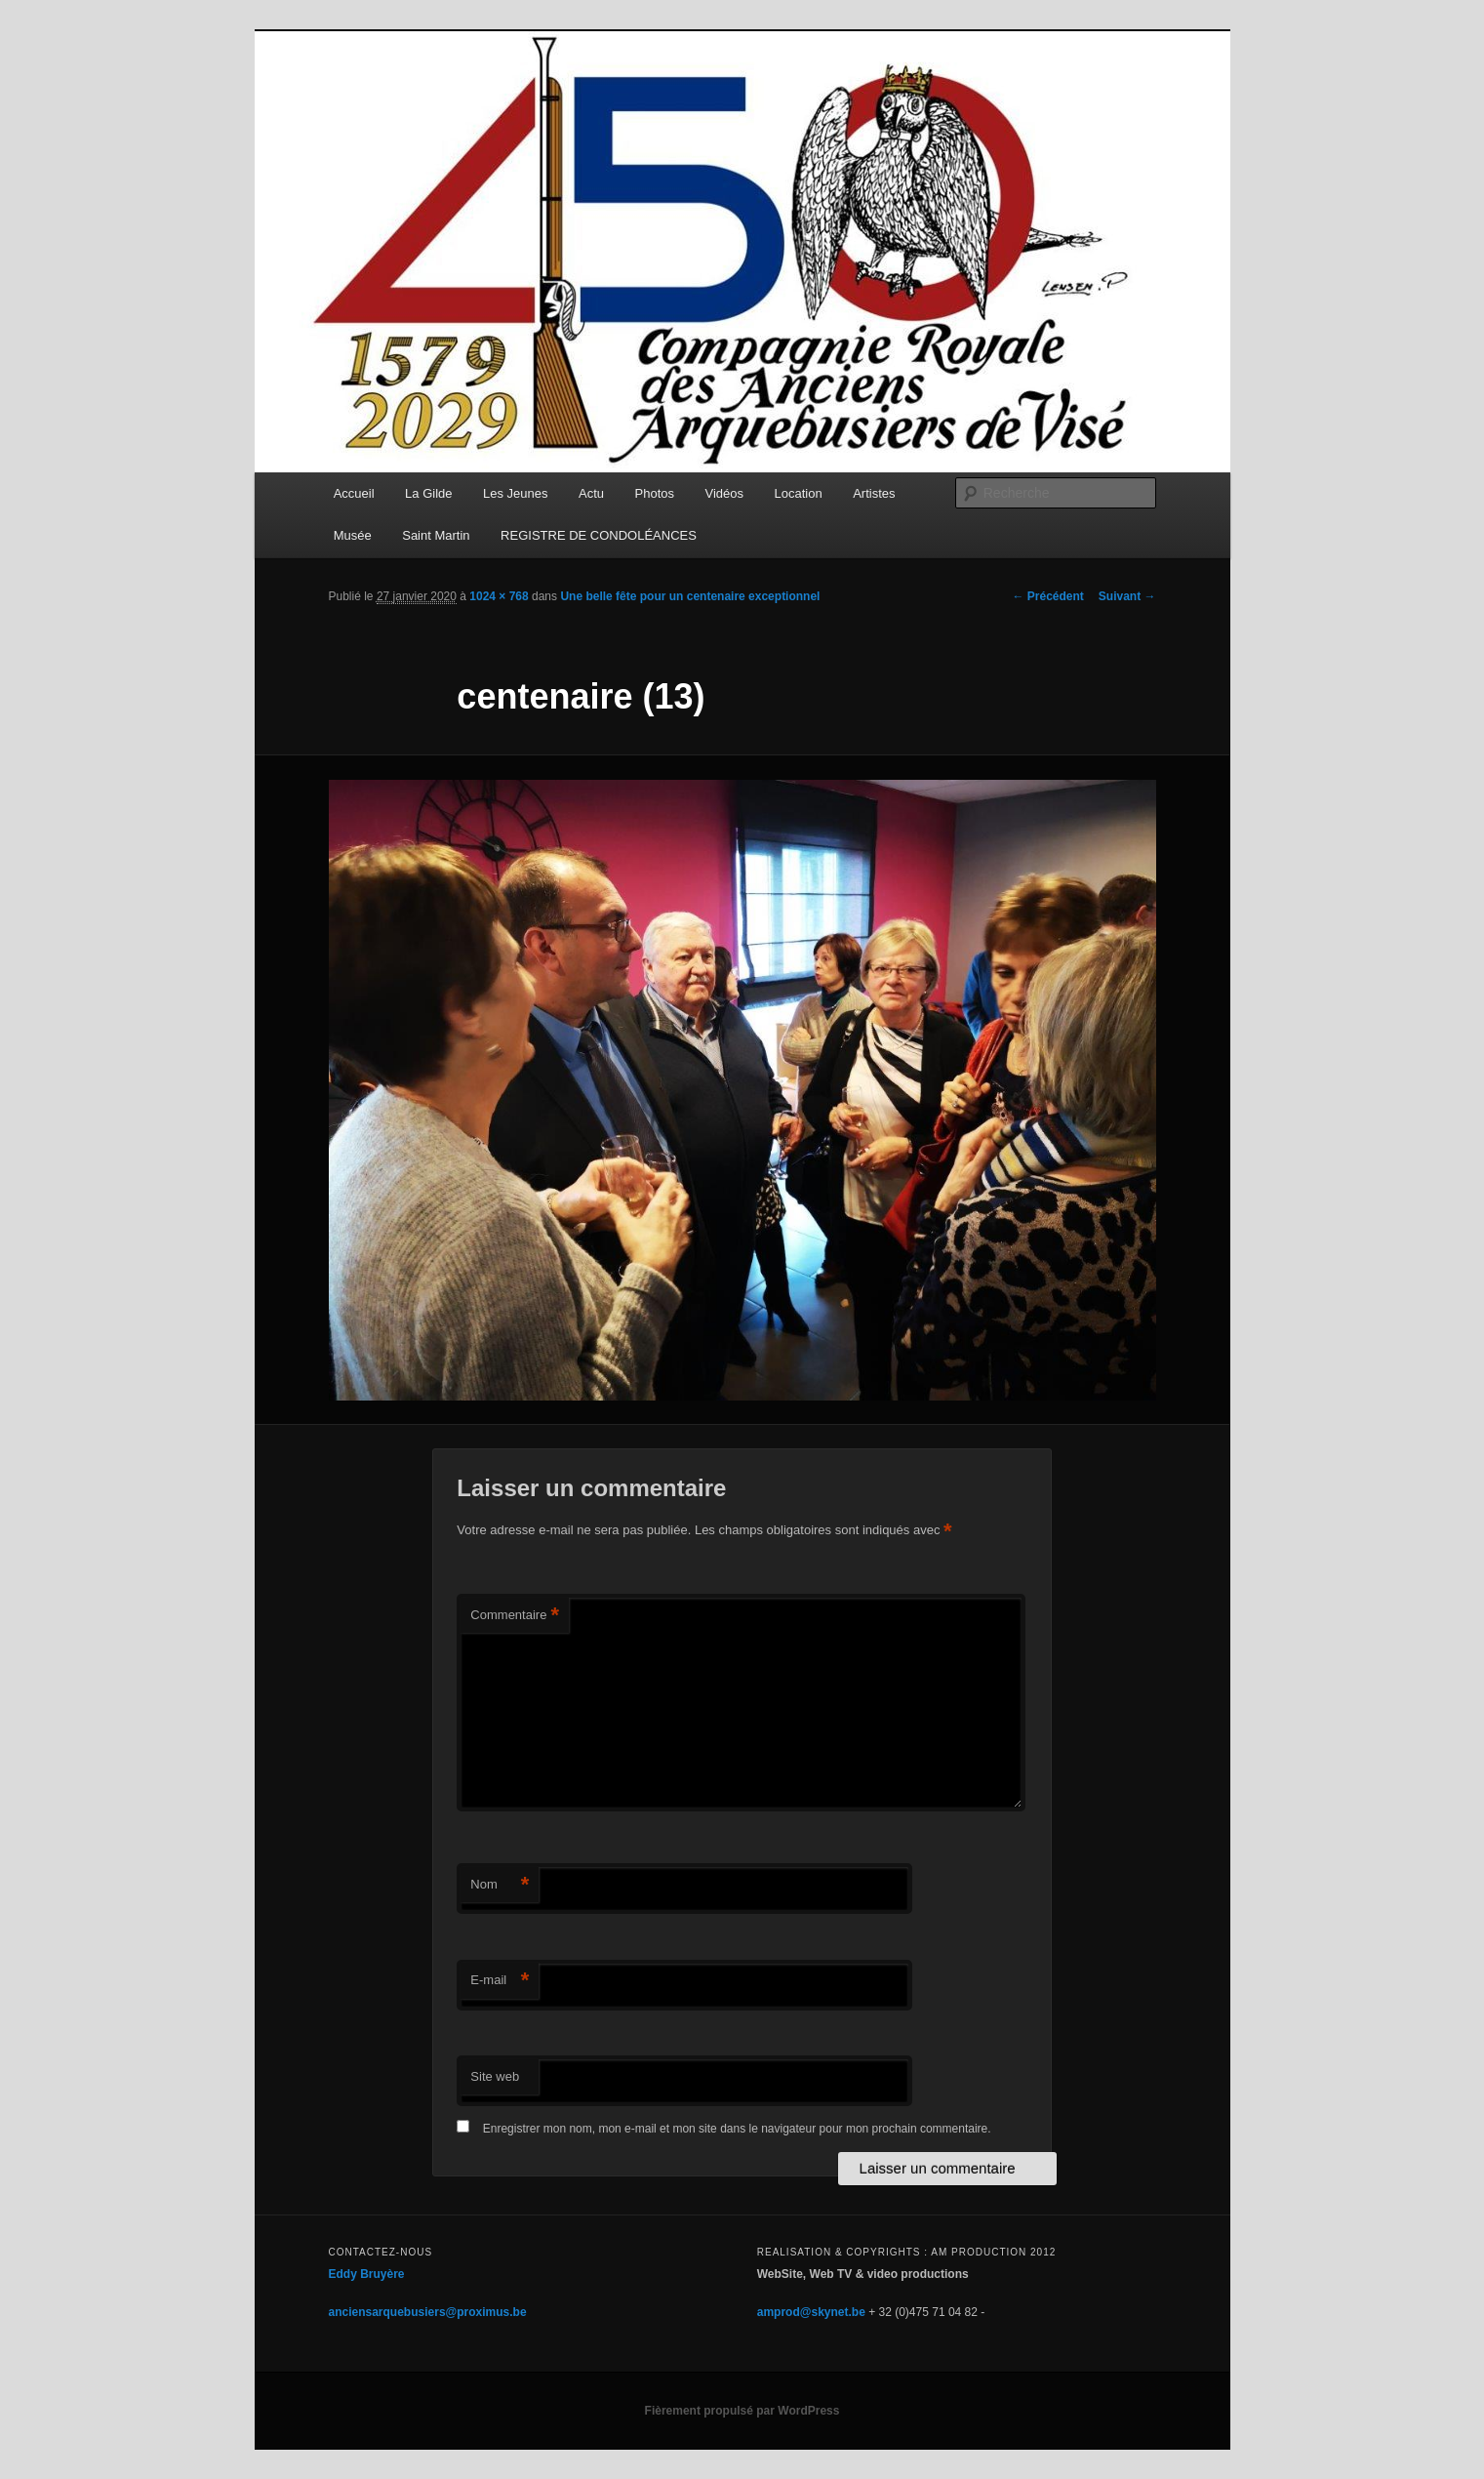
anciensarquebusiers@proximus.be (428, 2312)
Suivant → (1127, 596)
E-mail (499, 1981)
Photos (654, 493)
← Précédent (1047, 596)
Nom (499, 1885)
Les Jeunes (515, 493)
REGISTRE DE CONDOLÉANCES (599, 535)
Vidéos (724, 493)
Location (798, 493)
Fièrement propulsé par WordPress (742, 2411)
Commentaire (514, 1616)
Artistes (874, 493)
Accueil (354, 493)
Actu (591, 493)
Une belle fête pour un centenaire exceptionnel (690, 596)
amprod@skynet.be (811, 2312)
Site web (494, 2076)
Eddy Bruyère (367, 2274)
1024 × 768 (498, 596)
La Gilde (428, 493)
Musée (353, 535)
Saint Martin (435, 535)
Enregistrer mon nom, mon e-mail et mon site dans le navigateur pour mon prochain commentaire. (737, 2128)
